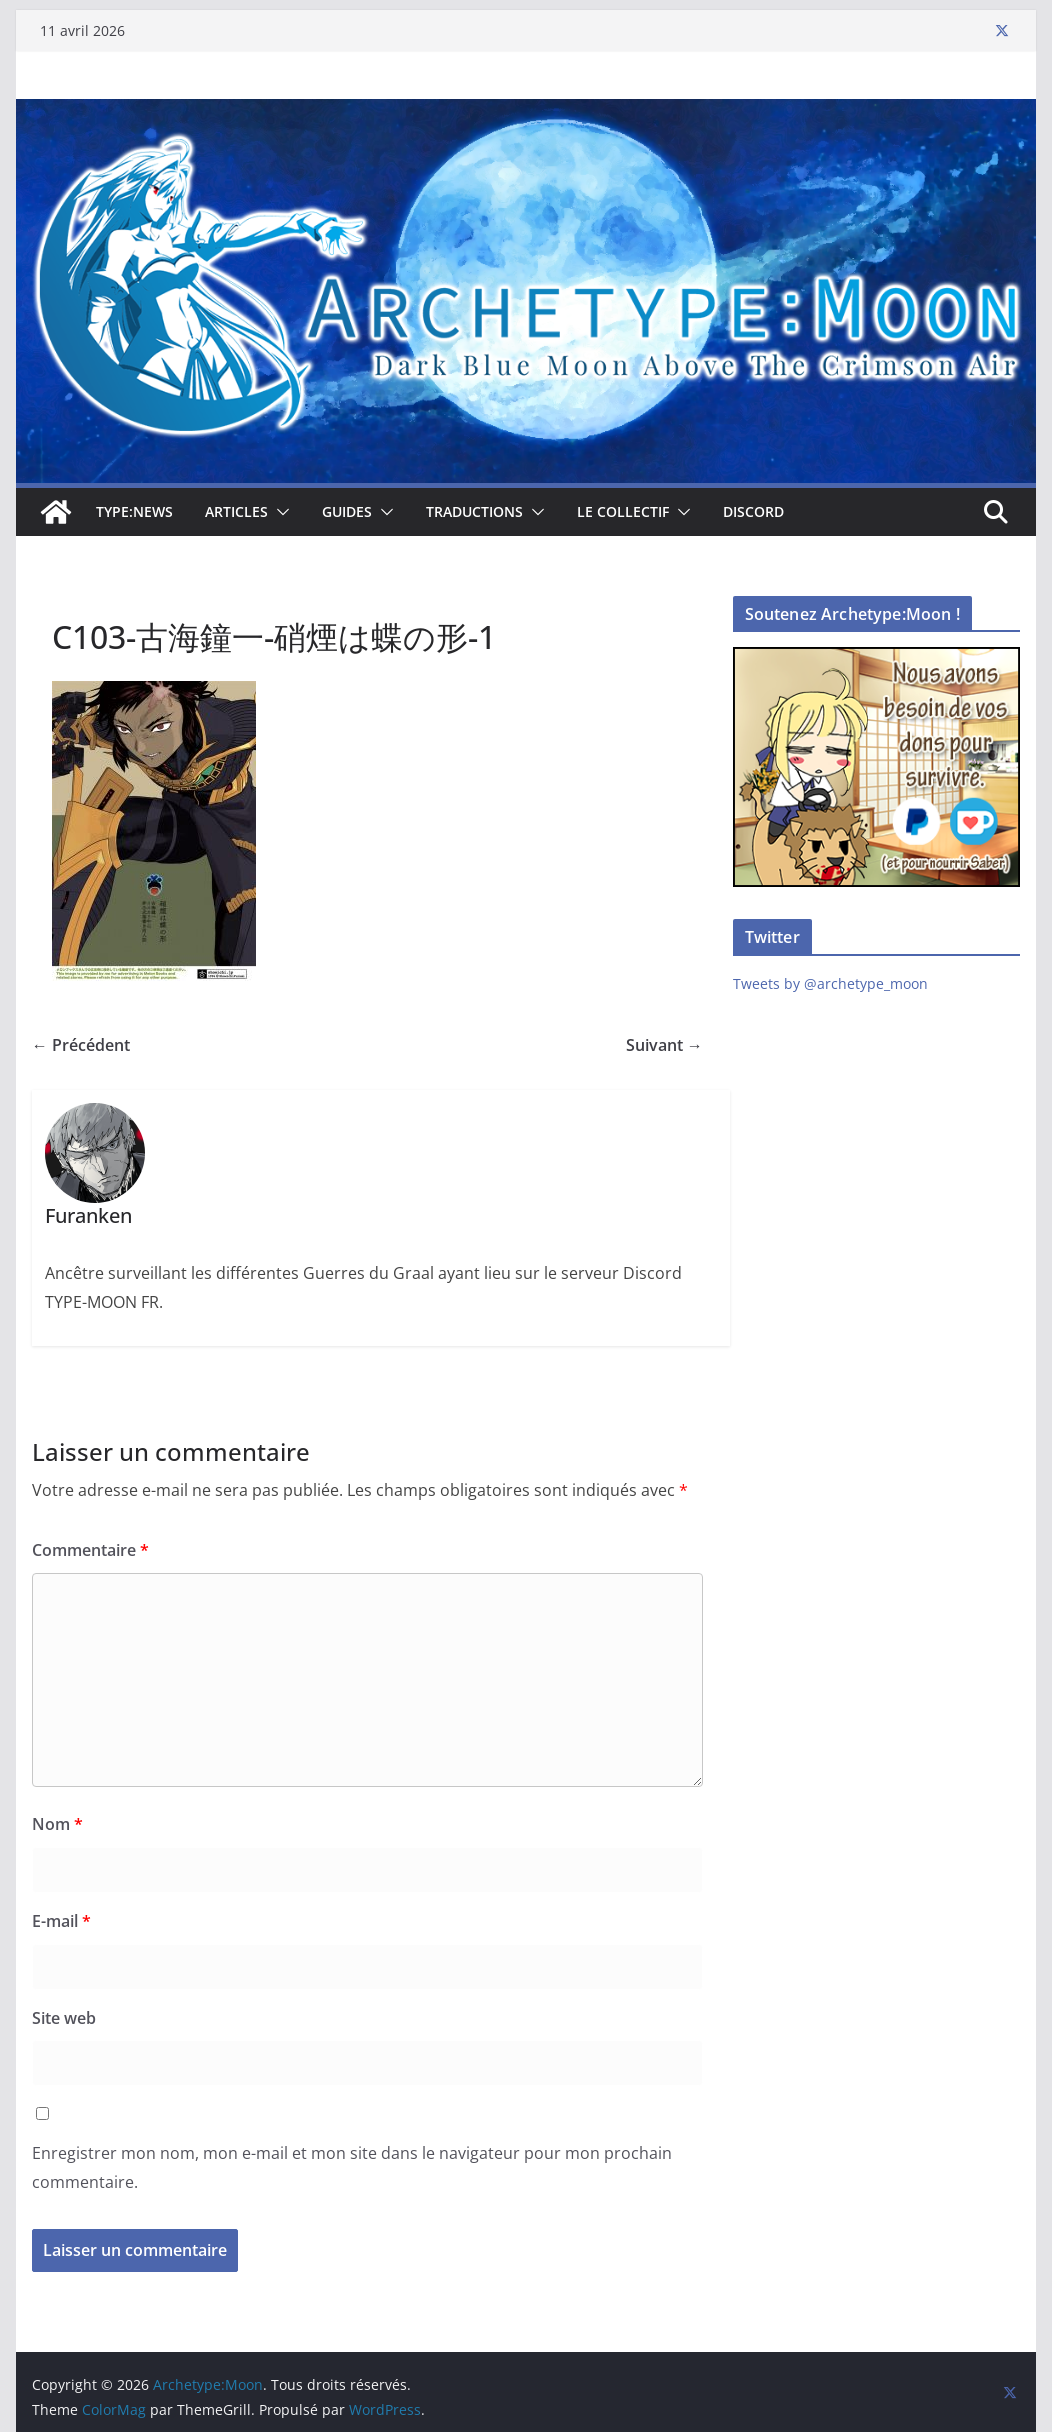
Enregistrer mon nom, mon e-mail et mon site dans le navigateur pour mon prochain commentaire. (352, 2167)
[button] (279, 512)
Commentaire (90, 1550)
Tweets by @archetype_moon (830, 983)
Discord (753, 511)
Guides (347, 511)
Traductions (474, 511)
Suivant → (664, 1045)
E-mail (61, 1921)
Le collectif (623, 511)
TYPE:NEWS (134, 511)
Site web (64, 2018)
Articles (236, 511)
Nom (57, 1824)
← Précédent (81, 1045)
